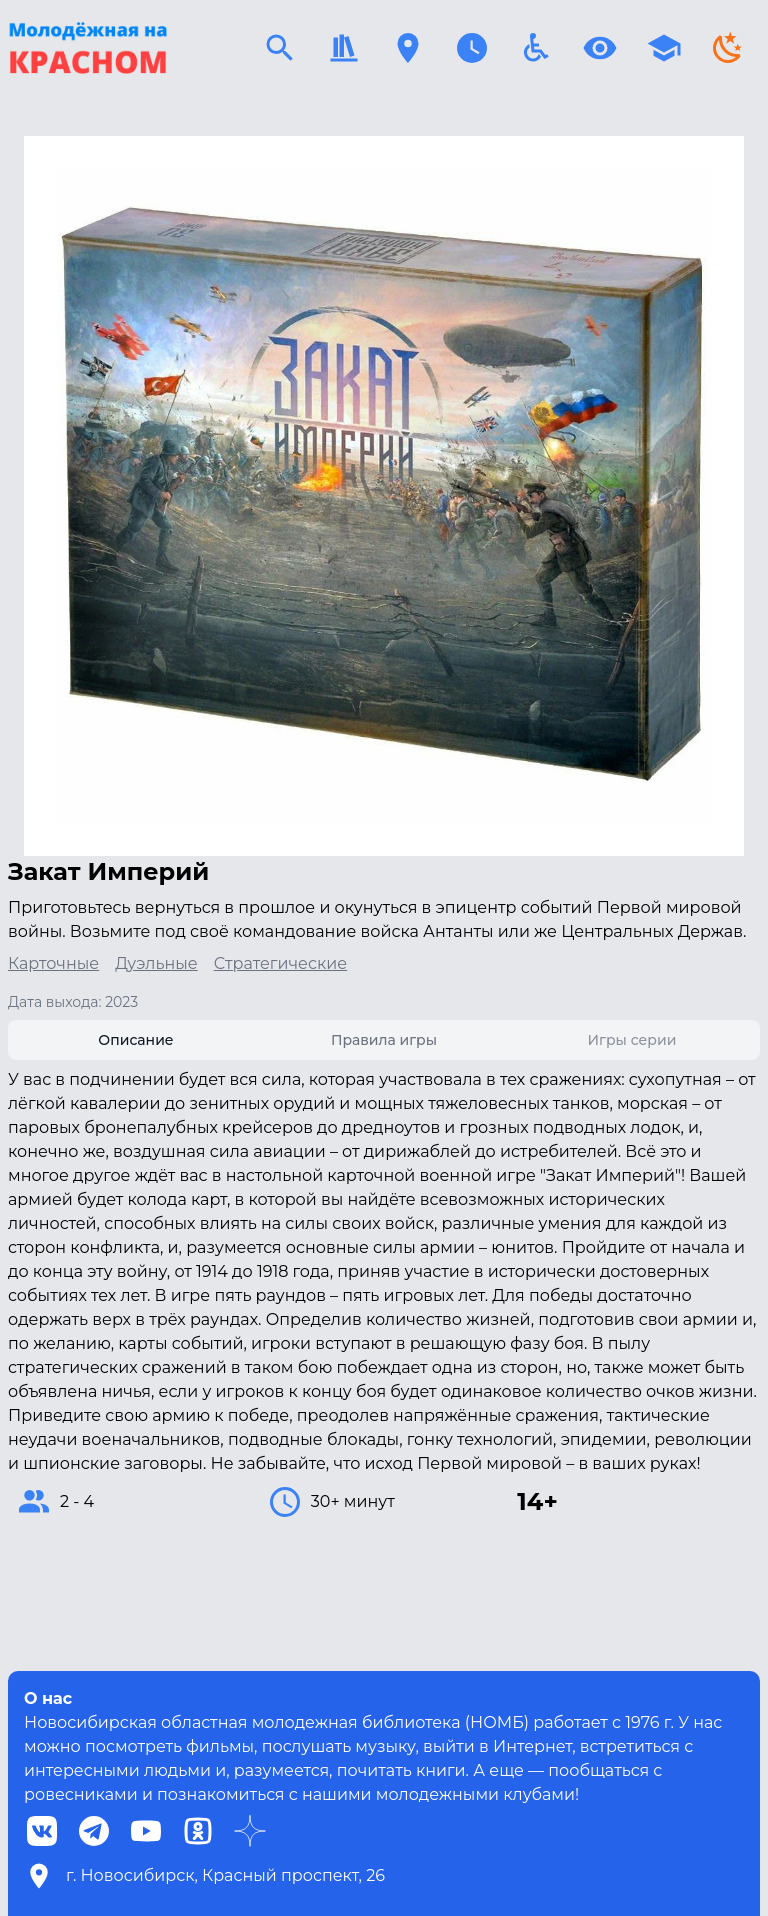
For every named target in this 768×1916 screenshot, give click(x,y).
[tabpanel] (384, 1294)
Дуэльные (156, 963)
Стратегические (280, 963)
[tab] (136, 1040)
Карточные (53, 963)
